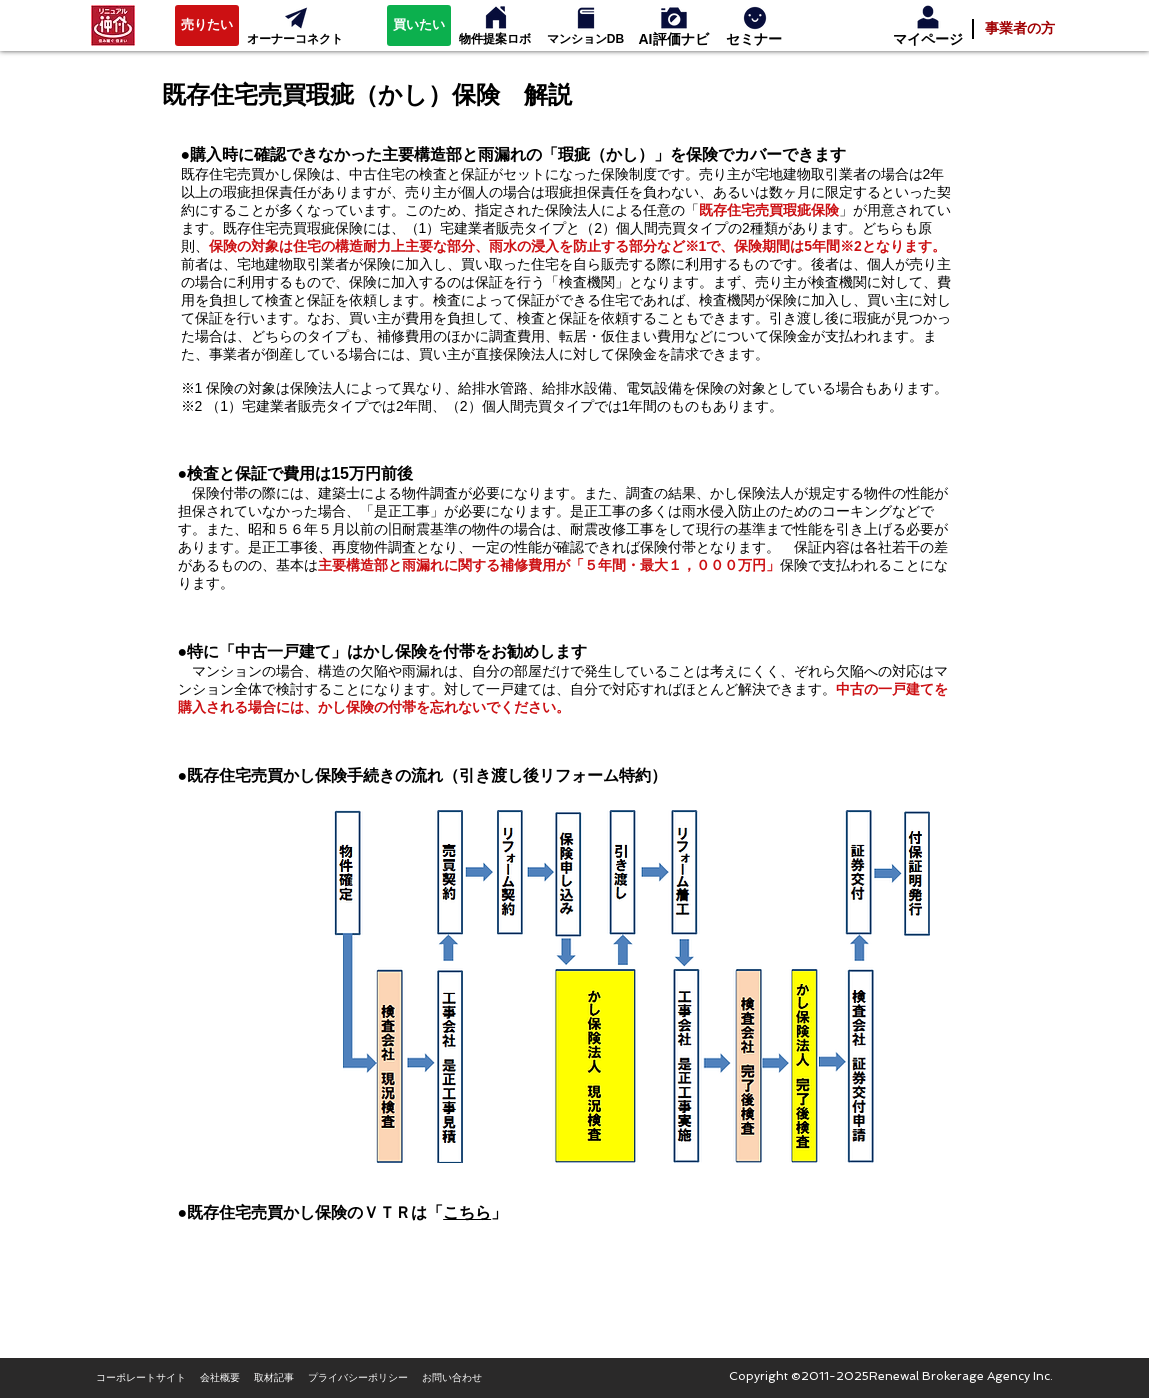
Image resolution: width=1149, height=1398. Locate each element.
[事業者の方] (1020, 28)
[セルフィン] (674, 18)
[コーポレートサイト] (141, 1378)
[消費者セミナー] (755, 18)
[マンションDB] (586, 39)
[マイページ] (928, 39)
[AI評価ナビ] (674, 39)
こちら (467, 1212)
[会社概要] (220, 1378)
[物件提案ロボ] (496, 18)
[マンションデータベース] (586, 18)
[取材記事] (274, 1378)
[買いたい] (419, 25)
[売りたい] (207, 25)
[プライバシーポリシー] (358, 1378)
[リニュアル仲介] (113, 25)
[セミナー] (754, 39)
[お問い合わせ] (452, 1378)
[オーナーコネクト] (296, 18)
